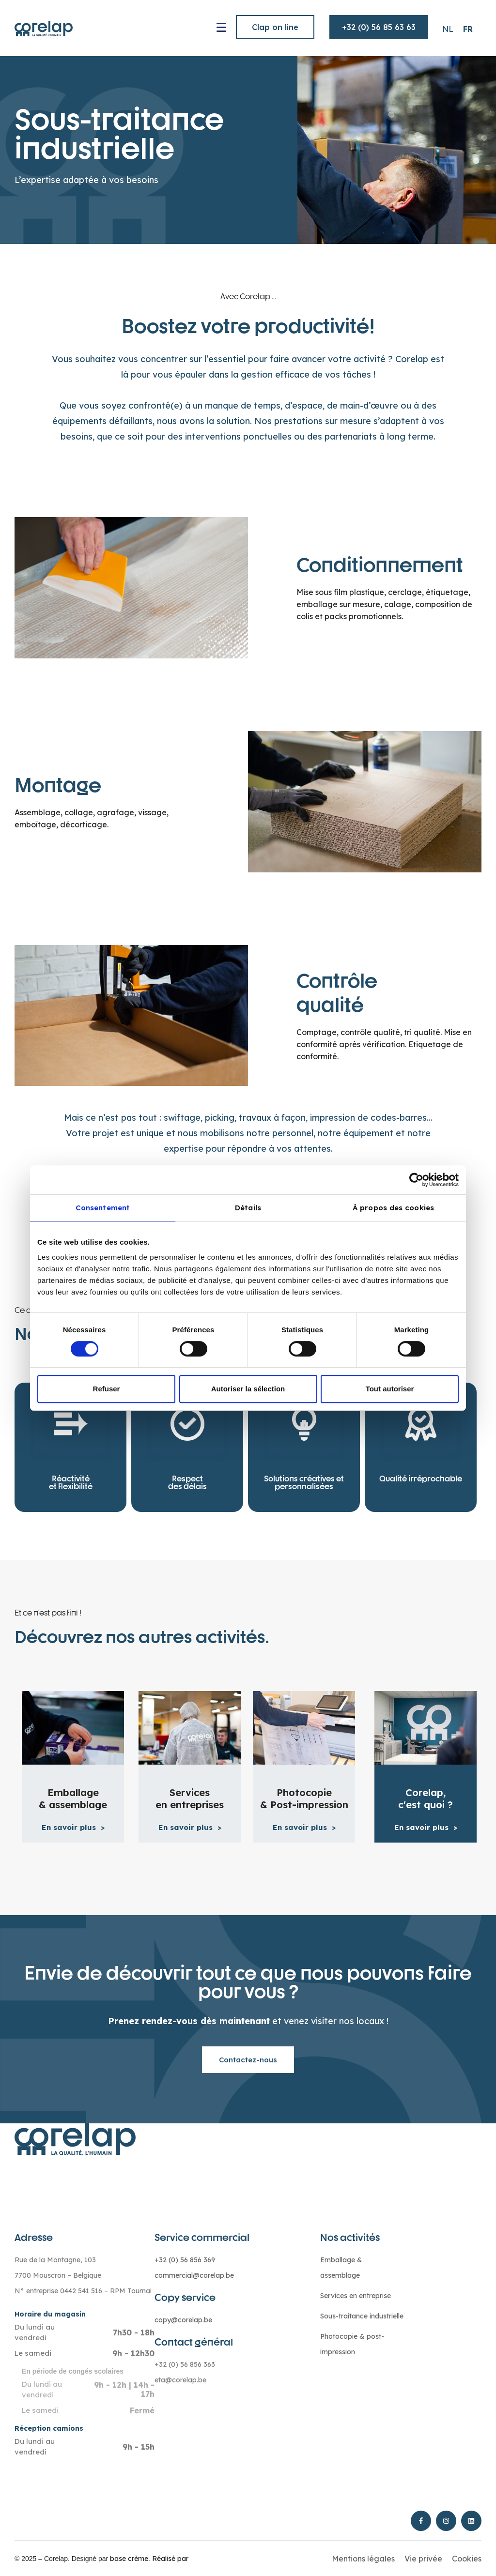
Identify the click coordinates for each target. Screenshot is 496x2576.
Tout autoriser (390, 1389)
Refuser (106, 1389)
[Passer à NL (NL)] (447, 29)
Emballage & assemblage (73, 1798)
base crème (129, 2558)
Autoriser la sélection (248, 1389)
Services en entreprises (189, 1798)
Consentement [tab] (103, 1207)
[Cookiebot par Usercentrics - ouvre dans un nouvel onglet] (416, 1180)
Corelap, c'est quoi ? (425, 1798)
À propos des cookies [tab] (393, 1207)
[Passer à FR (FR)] (468, 29)
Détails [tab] (248, 1207)
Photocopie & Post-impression (304, 1798)
